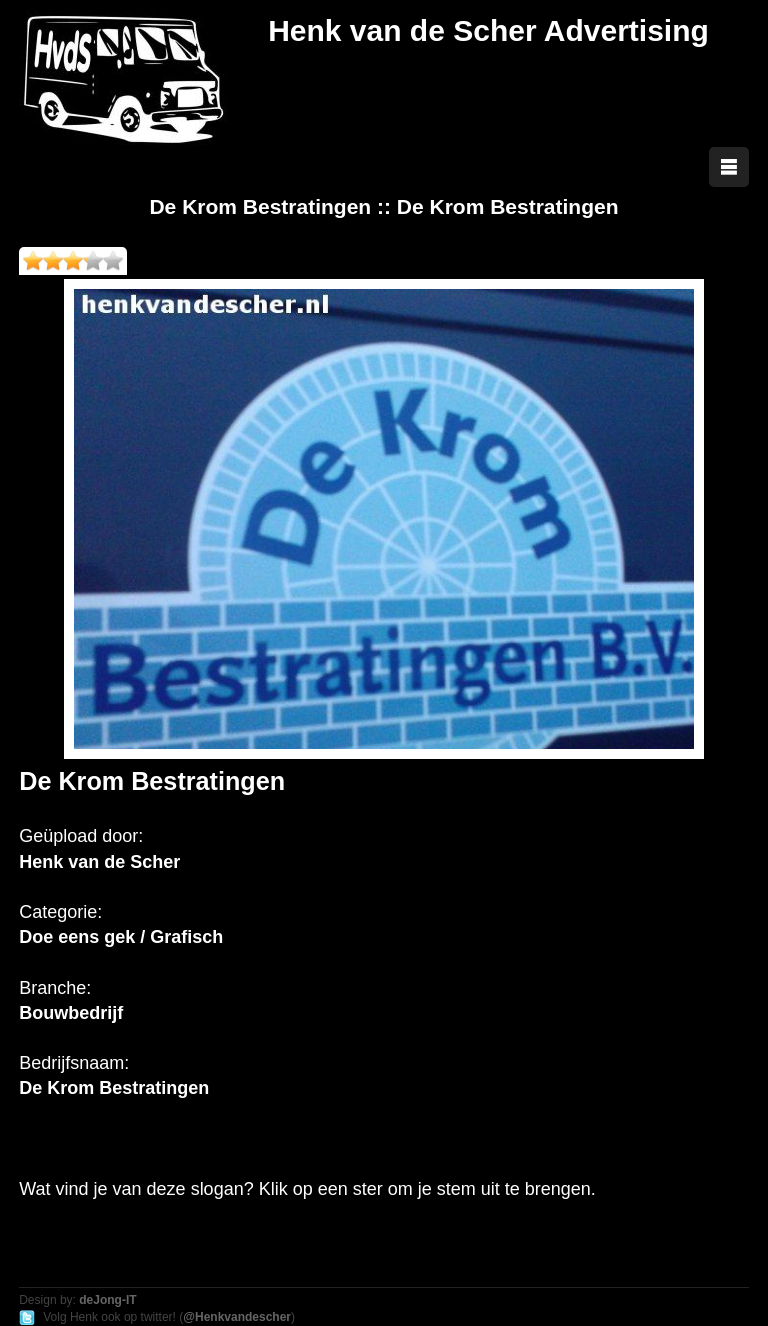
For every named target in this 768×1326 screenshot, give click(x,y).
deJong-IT (107, 1300)
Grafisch (186, 937)
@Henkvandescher (237, 1317)
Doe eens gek (77, 937)
